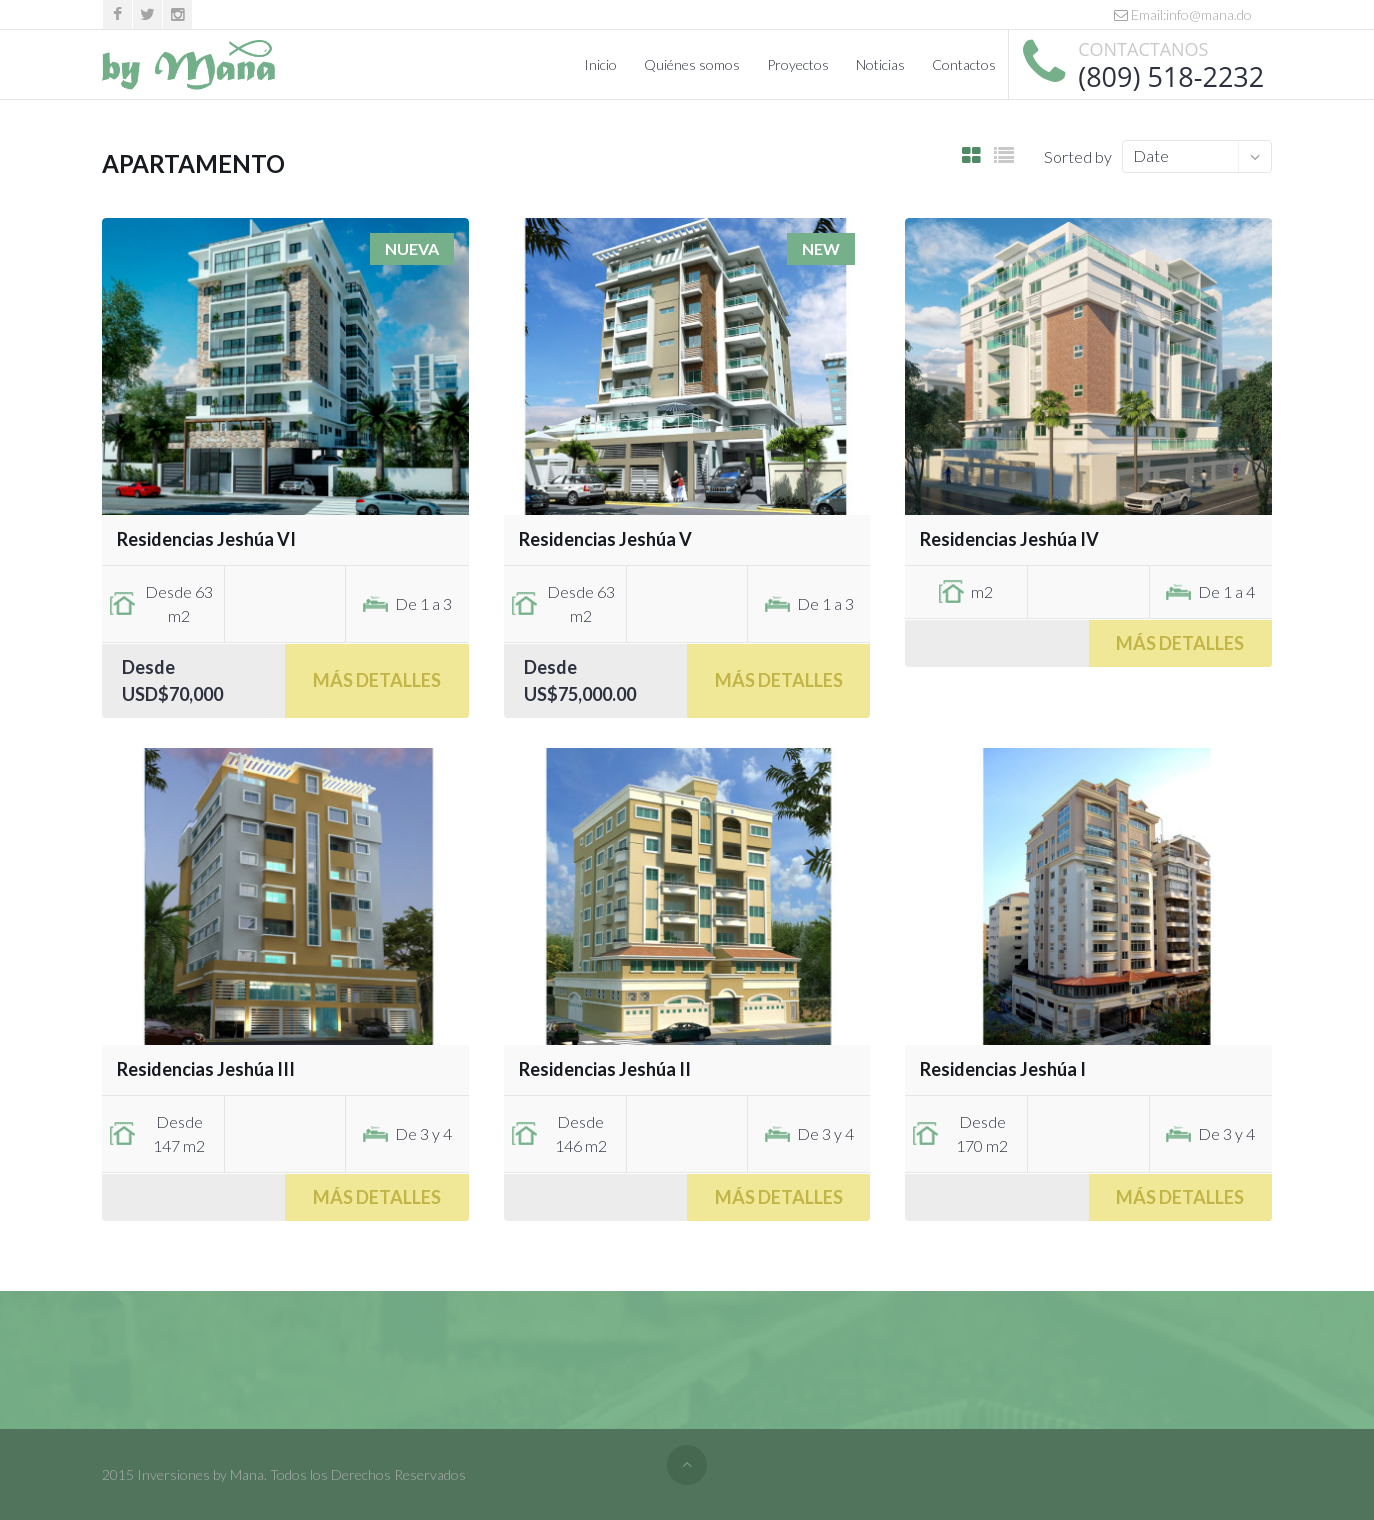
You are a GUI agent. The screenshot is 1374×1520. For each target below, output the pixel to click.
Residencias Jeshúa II (605, 1069)
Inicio (600, 64)
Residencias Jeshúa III (206, 1069)
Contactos (964, 64)
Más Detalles (377, 680)
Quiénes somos (692, 64)
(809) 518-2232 (1171, 76)
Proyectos (798, 64)
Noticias (880, 64)
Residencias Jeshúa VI (206, 539)
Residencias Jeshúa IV (1009, 539)
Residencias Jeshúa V (605, 539)
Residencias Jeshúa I (1003, 1069)
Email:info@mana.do (1183, 14)
